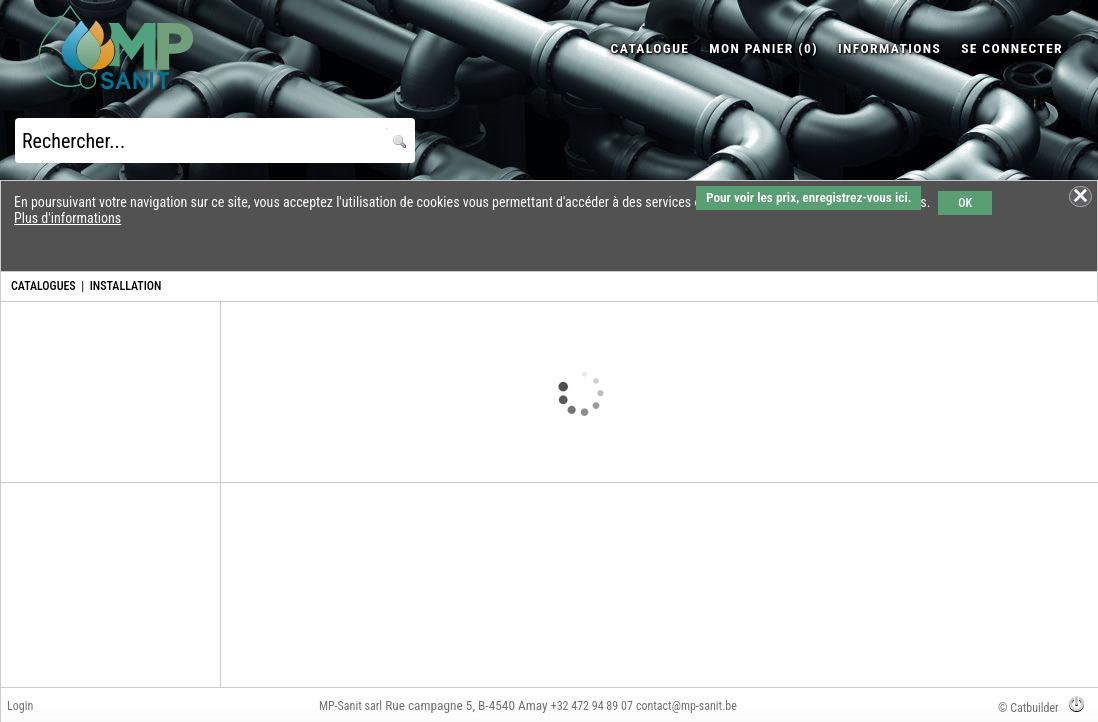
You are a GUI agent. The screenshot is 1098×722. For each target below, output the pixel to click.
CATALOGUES (43, 286)
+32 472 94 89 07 (592, 706)
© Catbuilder (1028, 708)
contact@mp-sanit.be (686, 706)
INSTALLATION (126, 286)
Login (20, 706)
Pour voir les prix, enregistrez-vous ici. (808, 197)
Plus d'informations (67, 218)
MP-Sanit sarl (350, 706)
